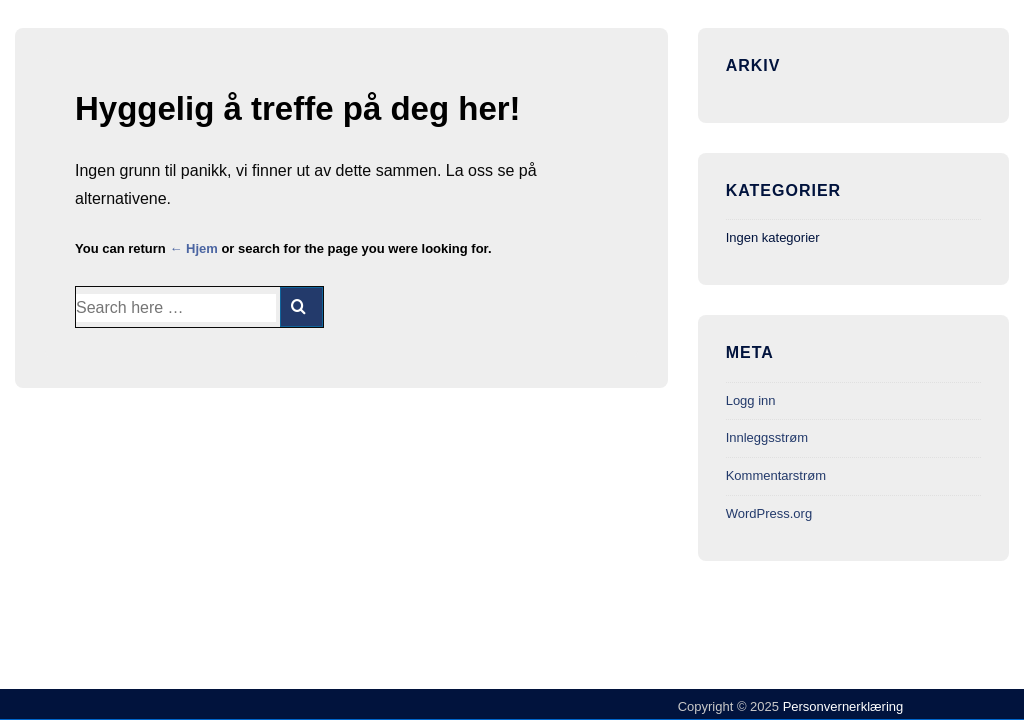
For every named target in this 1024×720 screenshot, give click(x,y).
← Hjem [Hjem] (193, 248)
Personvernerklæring (841, 706)
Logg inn (751, 400)
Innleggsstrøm (767, 437)
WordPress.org (769, 513)
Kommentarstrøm (776, 475)
